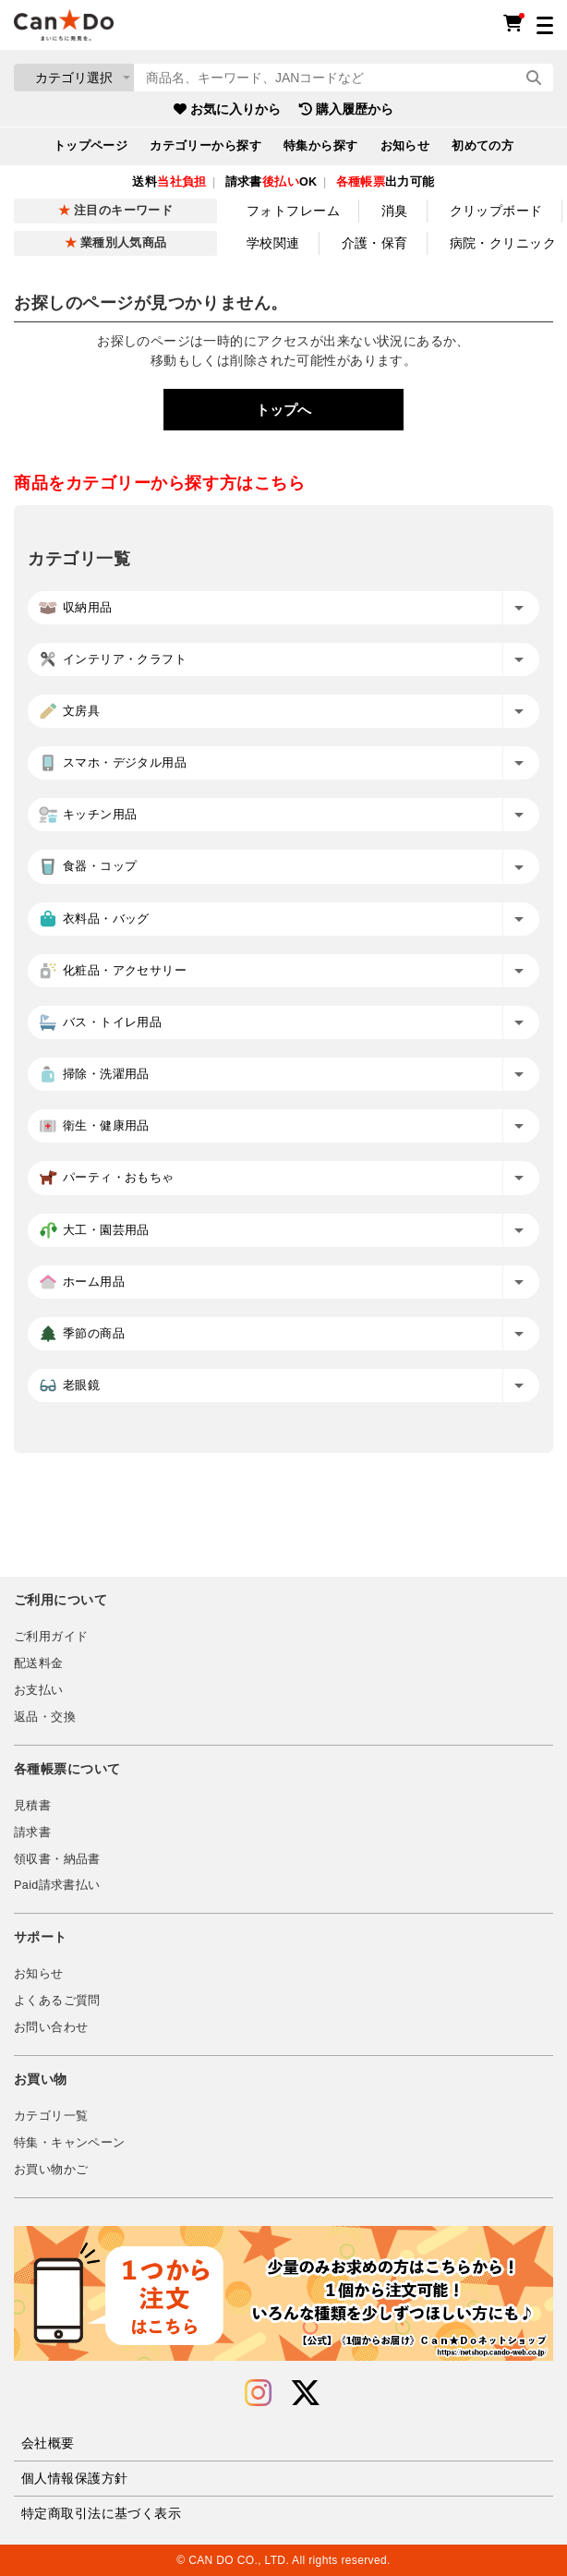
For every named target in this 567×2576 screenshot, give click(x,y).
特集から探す (321, 145)
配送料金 (39, 1663)
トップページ (91, 145)
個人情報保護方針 (74, 2478)
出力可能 (385, 181)
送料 (169, 181)
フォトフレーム (293, 210)
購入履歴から (346, 109)
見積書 (32, 1805)
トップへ (283, 409)
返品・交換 (45, 1717)
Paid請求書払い (57, 1885)
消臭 (394, 210)
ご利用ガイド (51, 1636)
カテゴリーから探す (205, 145)
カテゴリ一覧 (51, 2116)
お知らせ (405, 145)
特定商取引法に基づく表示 (101, 2513)
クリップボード (496, 210)
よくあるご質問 (57, 2000)
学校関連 (273, 243)
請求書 (32, 1832)
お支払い (39, 1690)
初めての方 (482, 145)
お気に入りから (227, 109)
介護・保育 (375, 243)
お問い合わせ (51, 2027)
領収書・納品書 (57, 1859)
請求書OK (271, 181)
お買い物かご (51, 2169)
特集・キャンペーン (69, 2142)
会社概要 (48, 2443)
